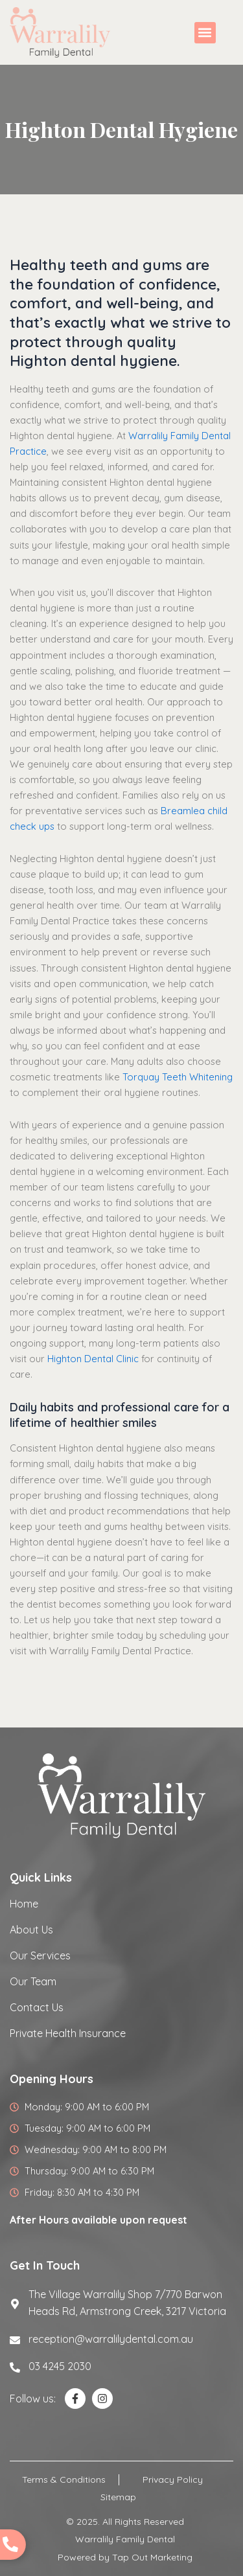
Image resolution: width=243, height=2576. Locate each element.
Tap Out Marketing (152, 2557)
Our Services (40, 1955)
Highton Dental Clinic (93, 1358)
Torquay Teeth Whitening (177, 1077)
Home (24, 1903)
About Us (31, 1929)
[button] (205, 32)
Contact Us (37, 2007)
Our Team (33, 1981)
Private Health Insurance (68, 2033)
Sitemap (118, 2497)
